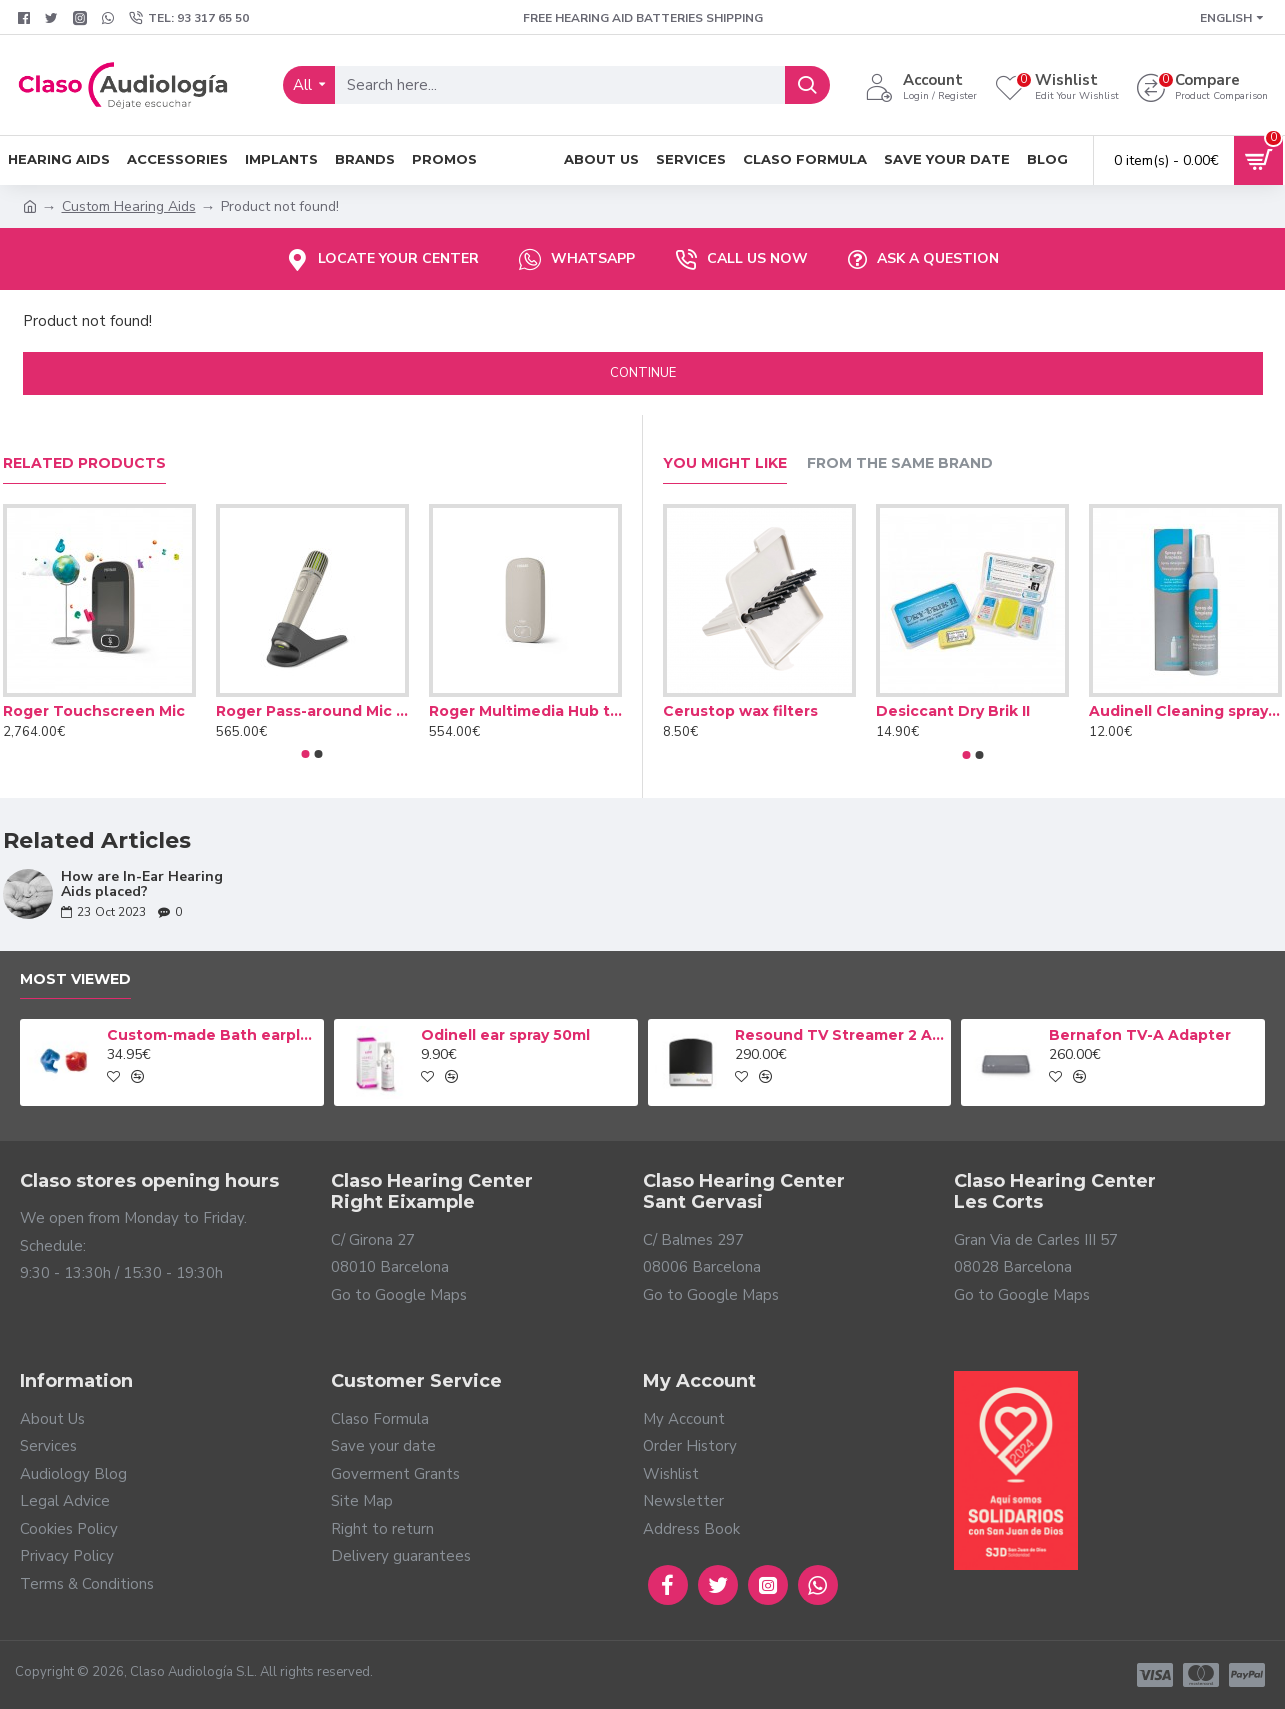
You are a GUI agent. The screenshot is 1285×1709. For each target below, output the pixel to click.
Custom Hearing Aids (129, 206)
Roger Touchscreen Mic (94, 711)
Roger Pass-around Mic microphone (312, 711)
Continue (643, 373)
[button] (306, 754)
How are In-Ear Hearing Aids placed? (142, 884)
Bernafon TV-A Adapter (1140, 1035)
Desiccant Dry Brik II (953, 711)
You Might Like (725, 463)
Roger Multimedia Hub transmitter (525, 711)
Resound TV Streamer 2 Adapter (839, 1035)
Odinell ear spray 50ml (505, 1035)
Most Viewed (75, 979)
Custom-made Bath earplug (211, 1035)
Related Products (84, 463)
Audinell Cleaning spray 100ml (1185, 711)
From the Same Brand (900, 463)
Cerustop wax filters (740, 711)
